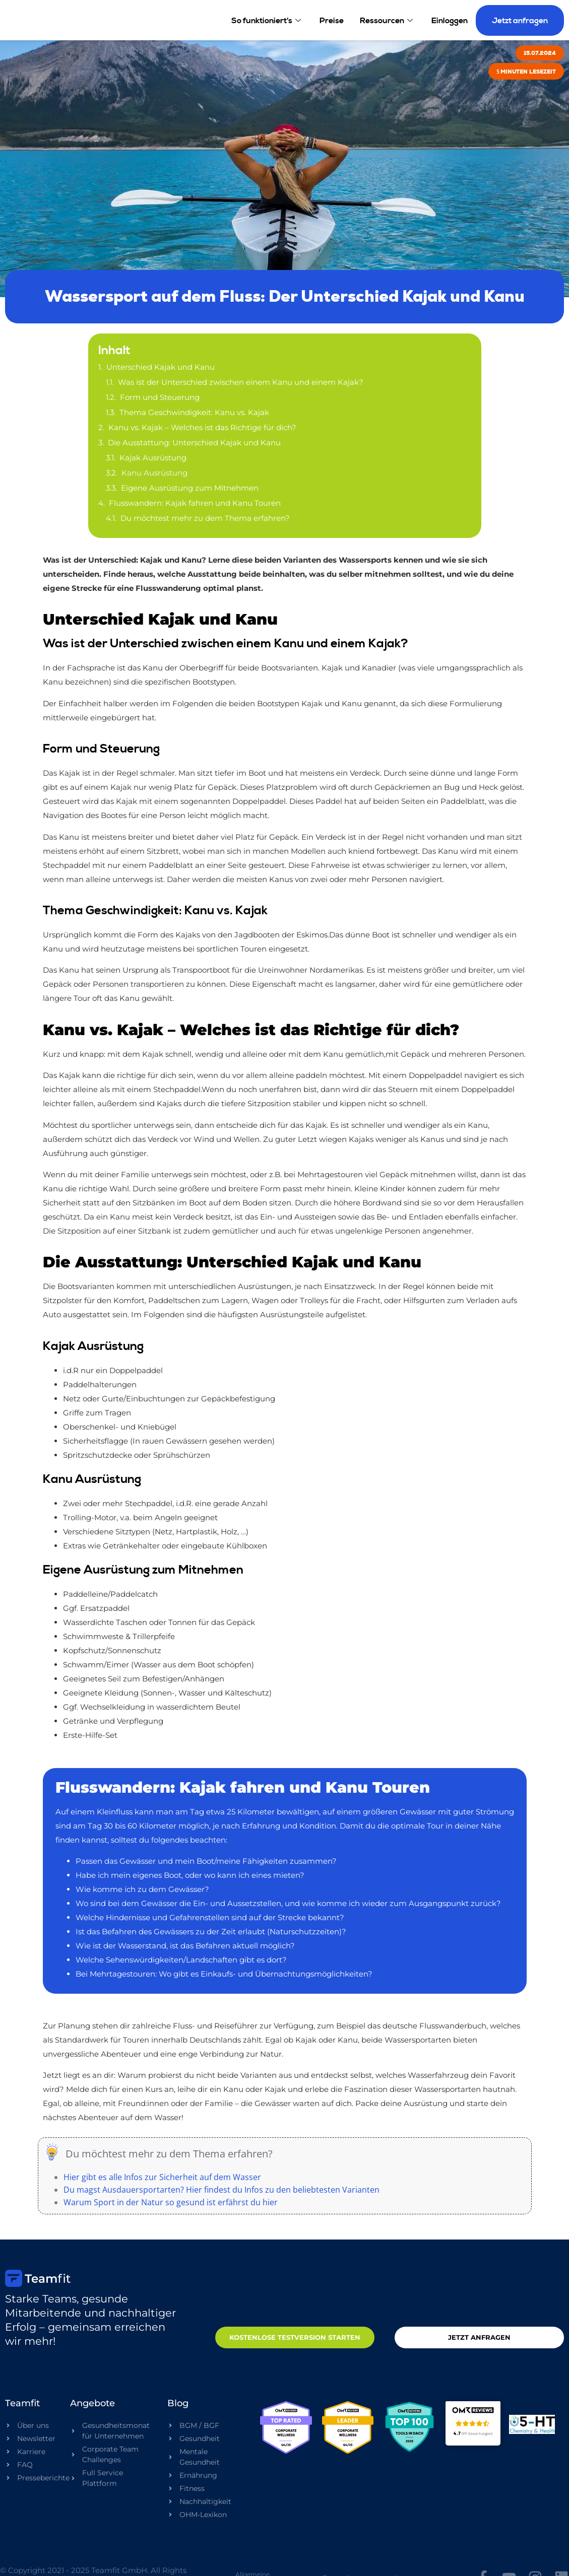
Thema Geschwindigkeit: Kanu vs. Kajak (194, 412)
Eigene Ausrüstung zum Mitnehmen (190, 488)
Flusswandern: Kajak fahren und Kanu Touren (195, 503)
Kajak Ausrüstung (152, 457)
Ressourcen (387, 20)
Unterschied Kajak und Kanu (160, 367)
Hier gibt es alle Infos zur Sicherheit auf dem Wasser (162, 2177)
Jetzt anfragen (520, 20)
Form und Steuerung (160, 397)
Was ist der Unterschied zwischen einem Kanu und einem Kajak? (240, 382)
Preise (332, 20)
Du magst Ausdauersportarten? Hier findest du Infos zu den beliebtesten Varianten (222, 2189)
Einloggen (449, 20)
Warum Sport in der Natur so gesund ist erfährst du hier (171, 2202)
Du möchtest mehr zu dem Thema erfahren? (205, 518)
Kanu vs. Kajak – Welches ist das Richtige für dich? (202, 427)
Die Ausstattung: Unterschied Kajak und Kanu (194, 442)
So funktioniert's (267, 20)
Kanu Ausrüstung (154, 473)
